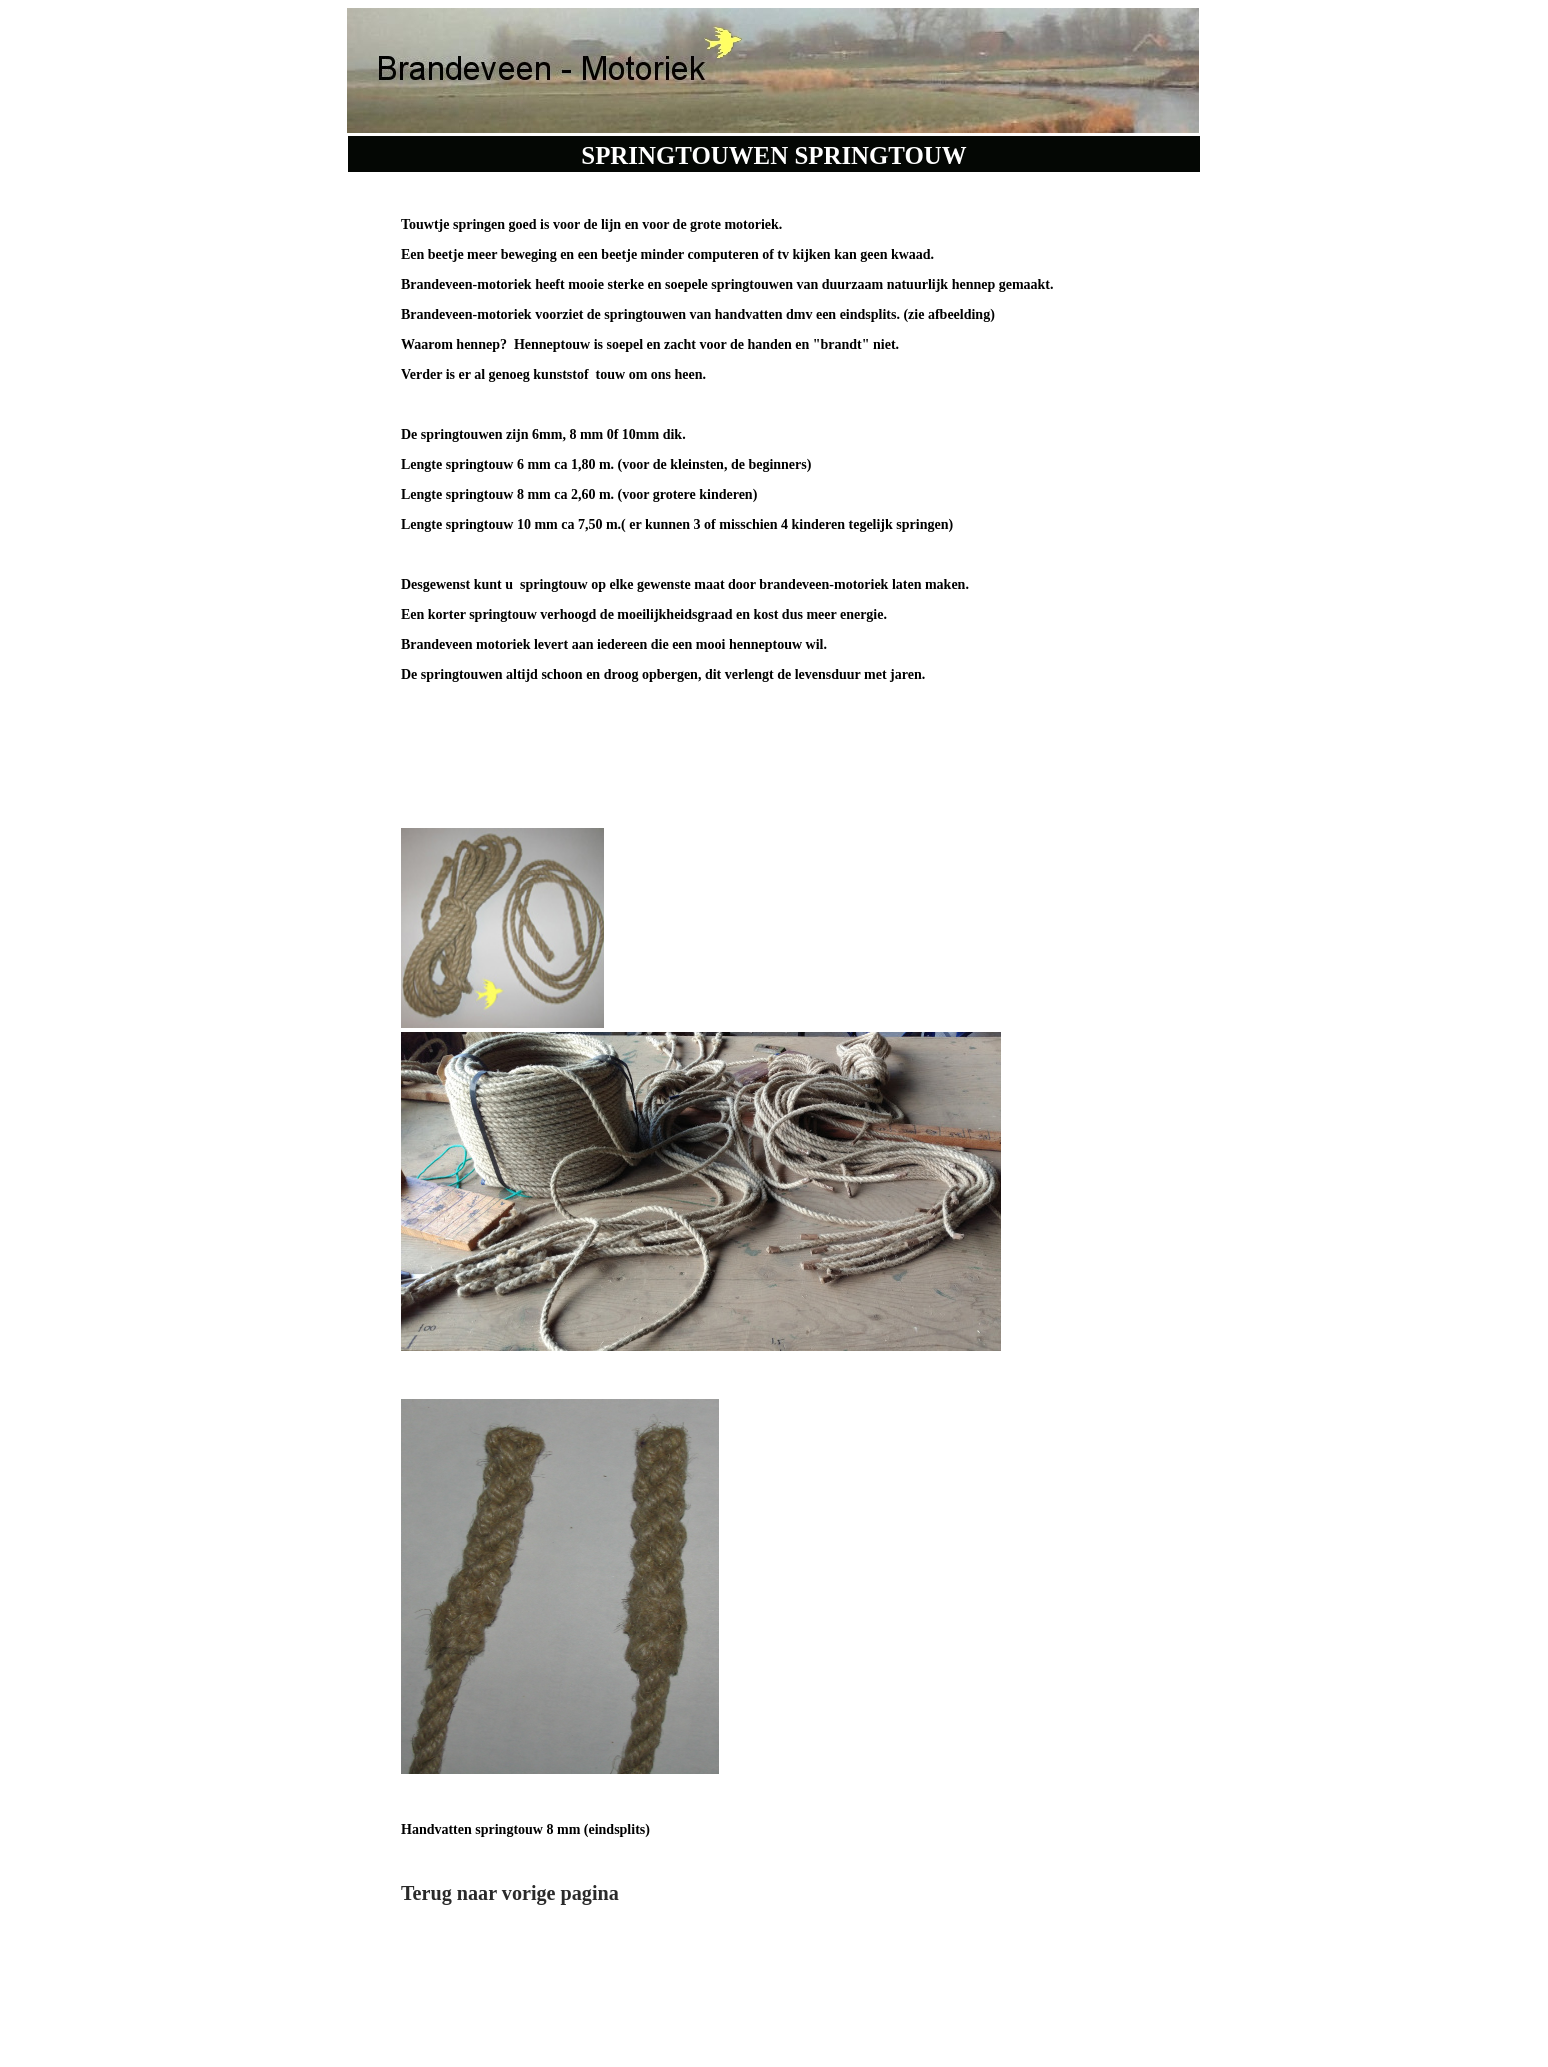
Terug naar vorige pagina (510, 1893)
